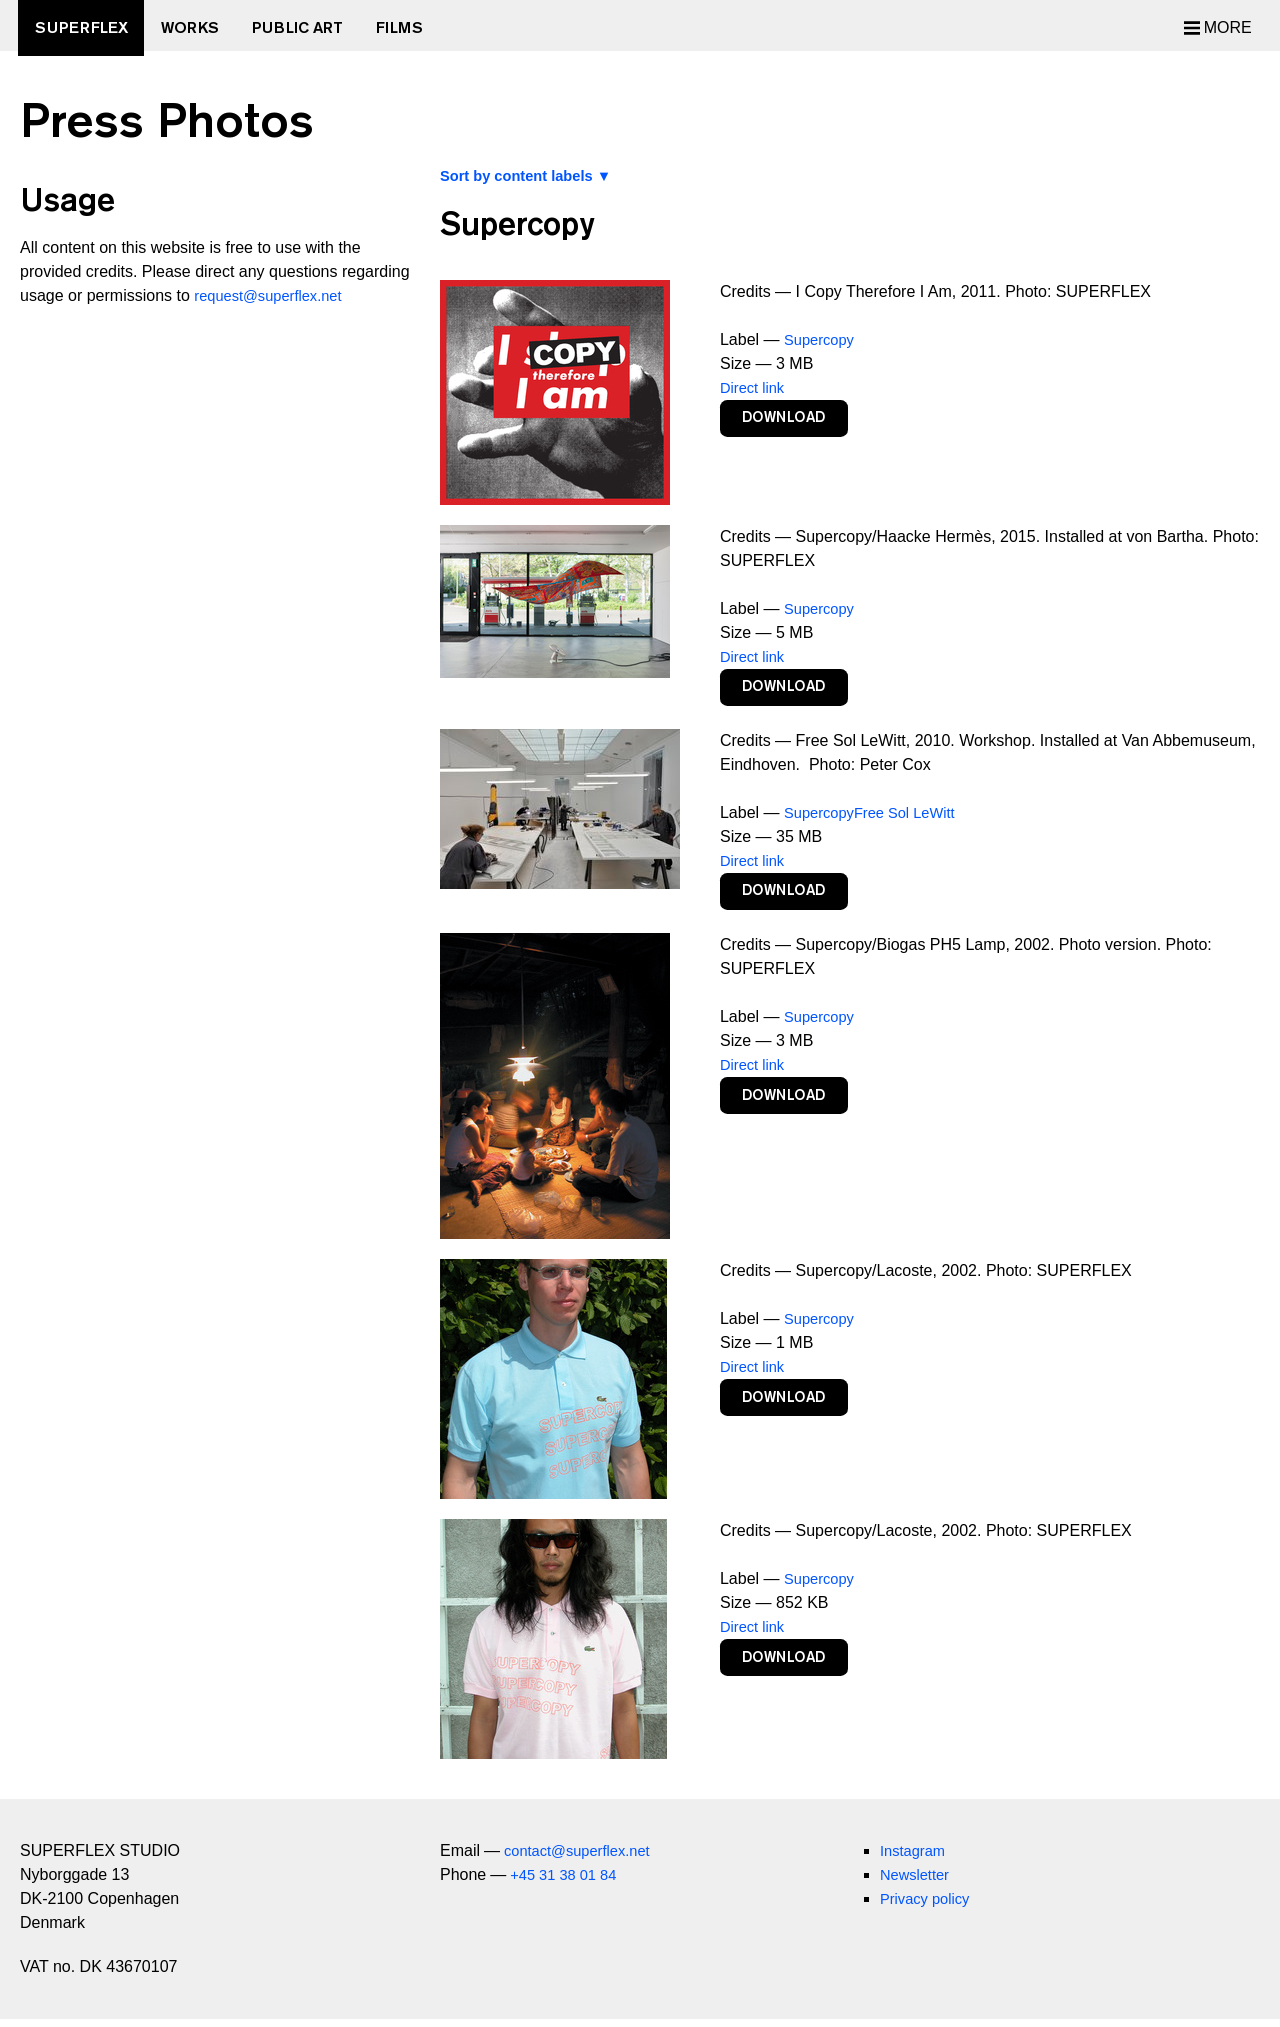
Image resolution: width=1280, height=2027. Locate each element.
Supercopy (822, 339)
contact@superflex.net (583, 1858)
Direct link (755, 387)
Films (425, 27)
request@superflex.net (274, 295)
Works (202, 27)
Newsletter (918, 1882)
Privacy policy (929, 1906)
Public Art (316, 27)
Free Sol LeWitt (916, 816)
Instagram (915, 1858)
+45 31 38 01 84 (568, 1882)
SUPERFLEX (86, 27)
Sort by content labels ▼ (533, 175)
